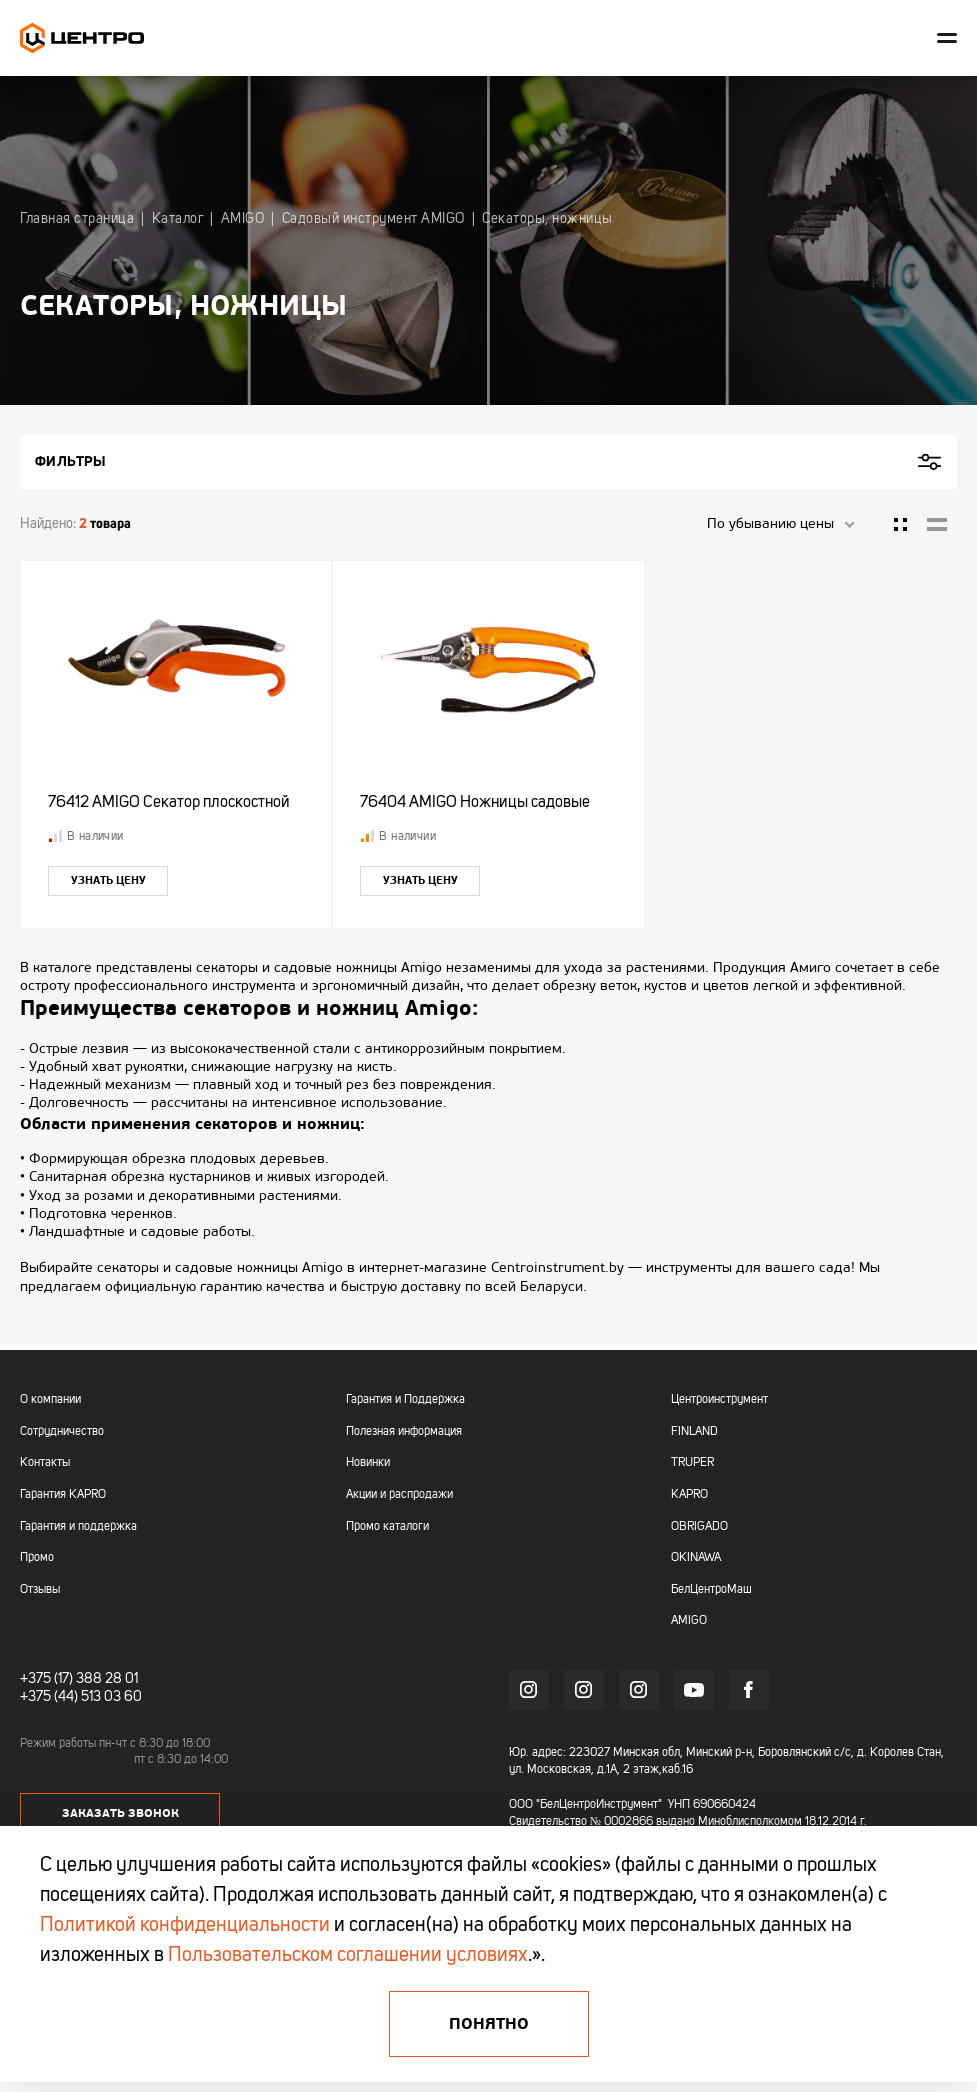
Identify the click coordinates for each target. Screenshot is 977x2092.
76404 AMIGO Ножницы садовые (478, 806)
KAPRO (689, 1495)
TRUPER (692, 1463)
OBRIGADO (699, 1527)
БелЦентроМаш (711, 1590)
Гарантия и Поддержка (405, 1400)
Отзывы (40, 1590)
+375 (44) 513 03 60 (81, 1697)
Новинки (368, 1463)
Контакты (45, 1463)
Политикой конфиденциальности (185, 1926)
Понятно (489, 2024)
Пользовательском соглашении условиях (348, 1956)
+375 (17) (46, 1679)
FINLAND (694, 1432)
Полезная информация (404, 1432)
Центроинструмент (719, 1400)
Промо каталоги (387, 1527)
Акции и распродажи (399, 1495)
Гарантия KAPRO (63, 1495)
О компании (50, 1400)
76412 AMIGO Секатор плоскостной (172, 806)
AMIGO (689, 1621)
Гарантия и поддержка (78, 1527)
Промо (37, 1558)
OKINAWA (696, 1558)
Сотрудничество (62, 1432)
